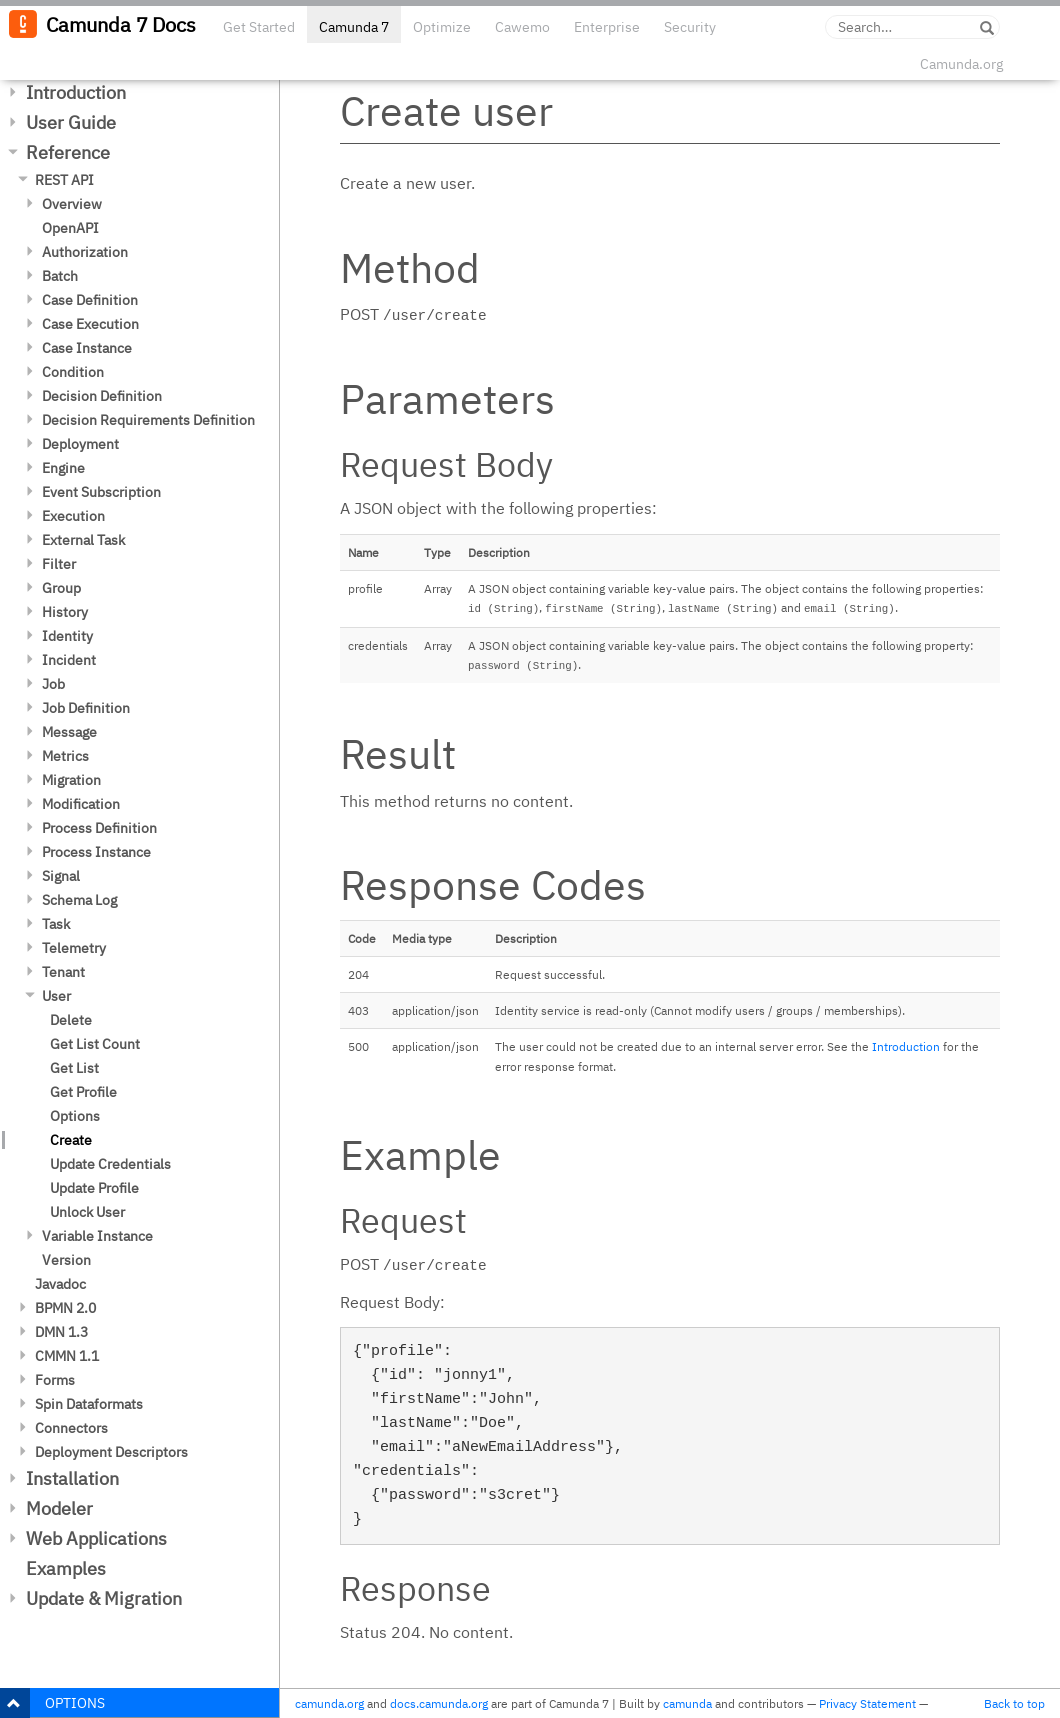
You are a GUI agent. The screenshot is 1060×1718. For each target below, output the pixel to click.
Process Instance (96, 852)
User (56, 996)
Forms (55, 1380)
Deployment (80, 444)
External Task (83, 540)
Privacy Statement (867, 1703)
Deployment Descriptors (111, 1452)
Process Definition (99, 828)
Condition (73, 372)
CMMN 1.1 (67, 1356)
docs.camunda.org (439, 1703)
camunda (687, 1703)
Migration (71, 780)
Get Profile (83, 1092)
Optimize (442, 27)
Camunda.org (961, 64)
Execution (73, 516)
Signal (61, 876)
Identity (67, 636)
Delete (71, 1020)
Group (61, 588)
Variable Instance (97, 1236)
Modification (81, 804)
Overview (72, 204)
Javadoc (60, 1284)
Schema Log (79, 900)
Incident (69, 660)
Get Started (259, 27)
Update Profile (94, 1188)
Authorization (85, 252)
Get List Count (95, 1044)
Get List (74, 1068)
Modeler (59, 1508)
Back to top (1014, 1703)
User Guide (71, 122)
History (65, 612)
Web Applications (96, 1538)
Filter (59, 564)
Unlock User (87, 1212)
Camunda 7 (354, 27)
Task (56, 924)
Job (53, 684)
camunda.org (329, 1703)
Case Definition (90, 300)
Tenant (63, 972)
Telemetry (74, 948)
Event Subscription (101, 492)
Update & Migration (104, 1598)
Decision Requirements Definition (148, 420)
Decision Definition (102, 396)
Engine (63, 468)
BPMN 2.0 (65, 1308)
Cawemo (522, 27)
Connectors (71, 1428)
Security (690, 27)
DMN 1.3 (61, 1332)
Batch (60, 276)
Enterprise (607, 27)
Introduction (76, 92)
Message (69, 732)
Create (71, 1140)
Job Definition (86, 708)
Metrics (65, 756)
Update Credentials (110, 1164)
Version (66, 1260)
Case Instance (87, 348)
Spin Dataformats (89, 1404)
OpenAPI (70, 228)
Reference (68, 152)
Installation (72, 1478)
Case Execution (90, 324)
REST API (64, 180)
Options (75, 1116)
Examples (66, 1568)
